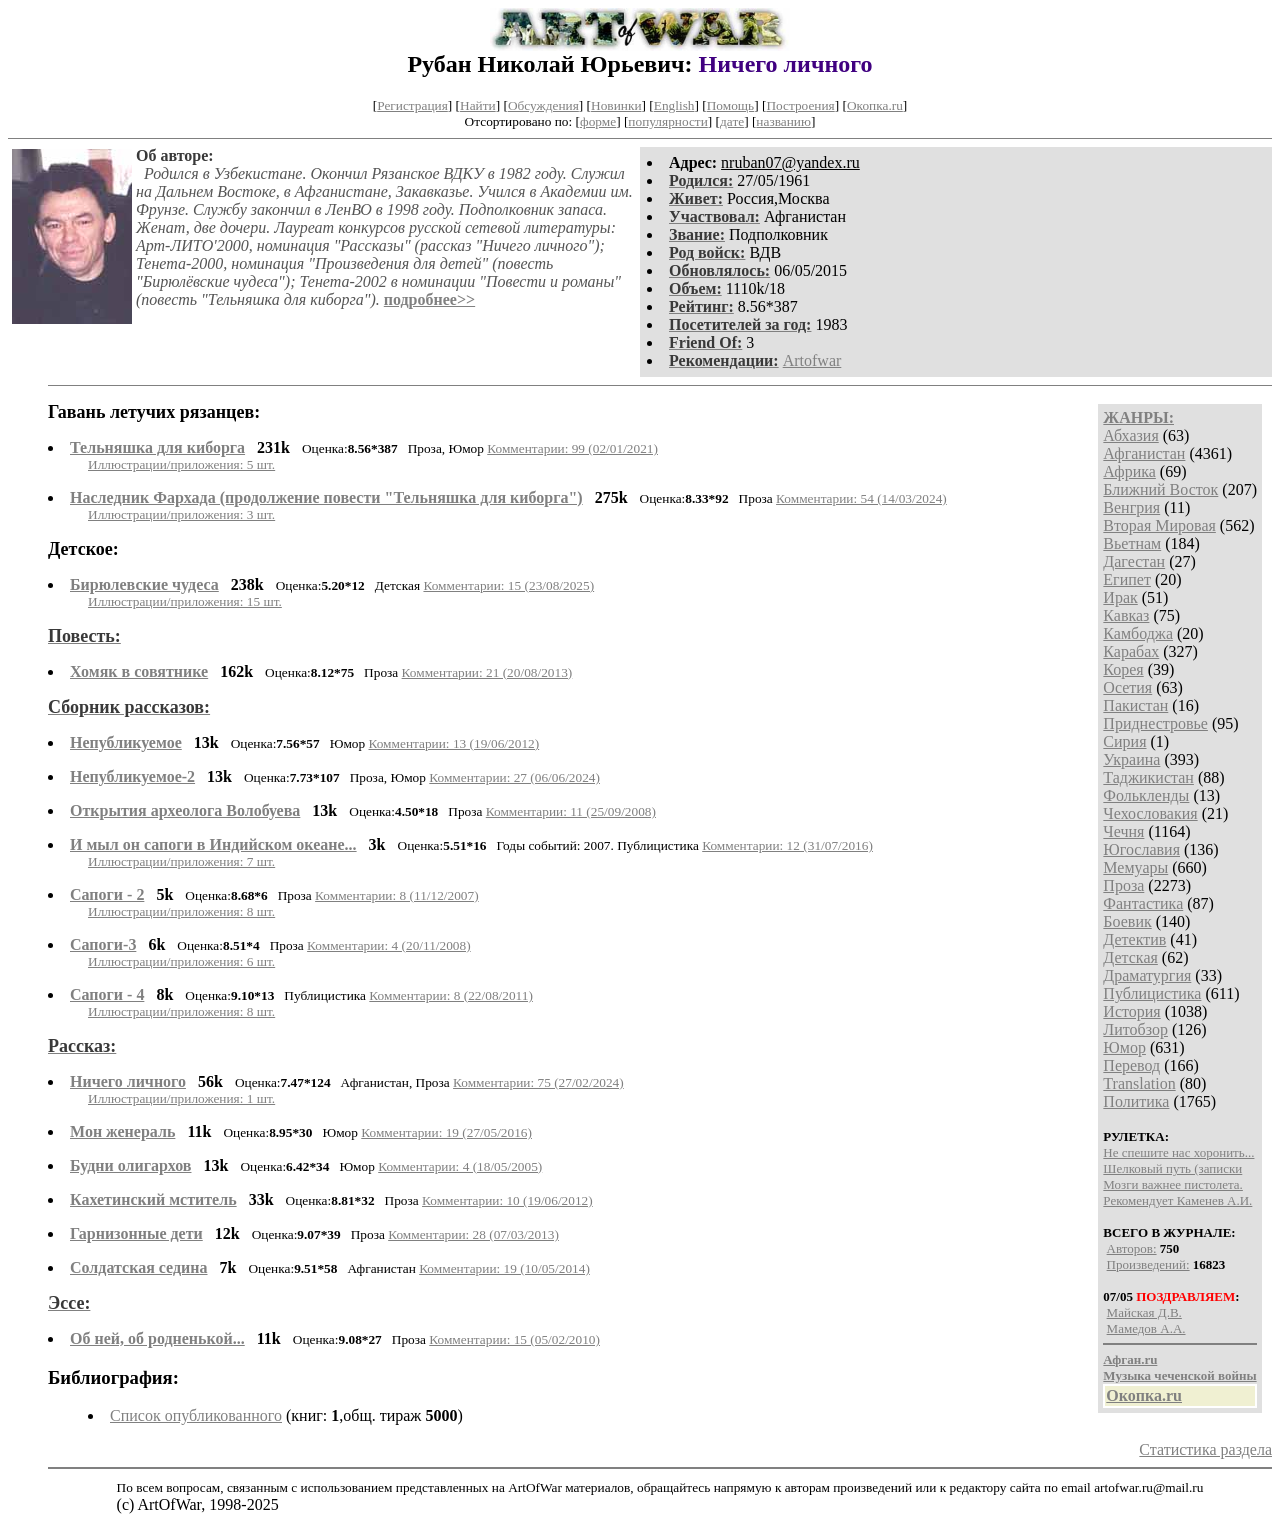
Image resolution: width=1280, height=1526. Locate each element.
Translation (1139, 1083)
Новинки (616, 105)
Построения (800, 105)
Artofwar (812, 360)
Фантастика (1143, 903)
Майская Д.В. (1144, 1312)
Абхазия (1130, 435)
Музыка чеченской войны (1179, 1375)
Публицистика (1152, 993)
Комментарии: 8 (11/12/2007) (397, 895)
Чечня (1123, 831)
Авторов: (1132, 1248)
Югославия (1141, 849)
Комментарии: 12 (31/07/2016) (787, 845)
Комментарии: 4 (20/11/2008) (389, 945)
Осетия (1127, 687)
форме (598, 121)
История (1131, 1011)
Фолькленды (1146, 795)
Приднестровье (1155, 723)
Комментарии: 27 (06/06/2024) (514, 777)
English (674, 105)
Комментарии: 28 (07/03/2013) (473, 1234)
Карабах (1131, 651)
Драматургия (1147, 975)
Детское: (83, 549)
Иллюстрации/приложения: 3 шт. (181, 514)
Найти (478, 105)
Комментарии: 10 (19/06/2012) (507, 1200)
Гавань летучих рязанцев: (154, 412)
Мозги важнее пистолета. (1173, 1184)
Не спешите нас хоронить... (1178, 1152)
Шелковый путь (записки (1172, 1168)
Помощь (730, 105)
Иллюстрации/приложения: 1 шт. (181, 1098)
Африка (1129, 471)
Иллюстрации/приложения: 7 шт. (181, 861)
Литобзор (1135, 1029)
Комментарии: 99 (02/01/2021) (572, 448)
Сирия (1124, 741)
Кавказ (1126, 615)
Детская (1130, 957)
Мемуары (1135, 867)
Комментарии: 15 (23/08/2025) (508, 585)
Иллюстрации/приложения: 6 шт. (181, 961)
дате (732, 121)
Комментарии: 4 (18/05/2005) (460, 1166)
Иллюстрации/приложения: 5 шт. (181, 464)
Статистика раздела (1205, 1449)
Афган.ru (1130, 1359)
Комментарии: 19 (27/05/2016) (446, 1132)
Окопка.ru (875, 105)
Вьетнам (1132, 543)
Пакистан (1135, 705)
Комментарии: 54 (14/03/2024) (861, 498)
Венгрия (1131, 507)
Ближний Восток (1160, 489)
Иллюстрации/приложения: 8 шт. (181, 911)
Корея (1123, 669)
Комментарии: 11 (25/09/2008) (571, 811)
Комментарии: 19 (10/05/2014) (504, 1268)
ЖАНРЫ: (1138, 417)
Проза (1123, 885)
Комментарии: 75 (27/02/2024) (538, 1082)
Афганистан (1144, 453)
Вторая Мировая (1159, 525)
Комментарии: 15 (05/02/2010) (514, 1339)
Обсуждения (543, 105)
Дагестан (1134, 561)
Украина (1131, 759)
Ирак (1120, 597)
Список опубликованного (196, 1415)
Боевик (1127, 921)
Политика (1136, 1101)
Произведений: (1148, 1264)
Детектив (1134, 939)
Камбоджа (1138, 633)
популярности (667, 121)
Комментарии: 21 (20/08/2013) (487, 672)
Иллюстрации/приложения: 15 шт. (185, 601)
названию (783, 121)
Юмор (1124, 1047)
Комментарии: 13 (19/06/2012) (453, 743)
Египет (1127, 579)
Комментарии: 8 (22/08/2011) (451, 995)
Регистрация (412, 105)
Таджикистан (1148, 777)
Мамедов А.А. (1146, 1328)
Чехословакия (1150, 813)
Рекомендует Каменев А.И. (1177, 1200)
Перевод (1131, 1065)
